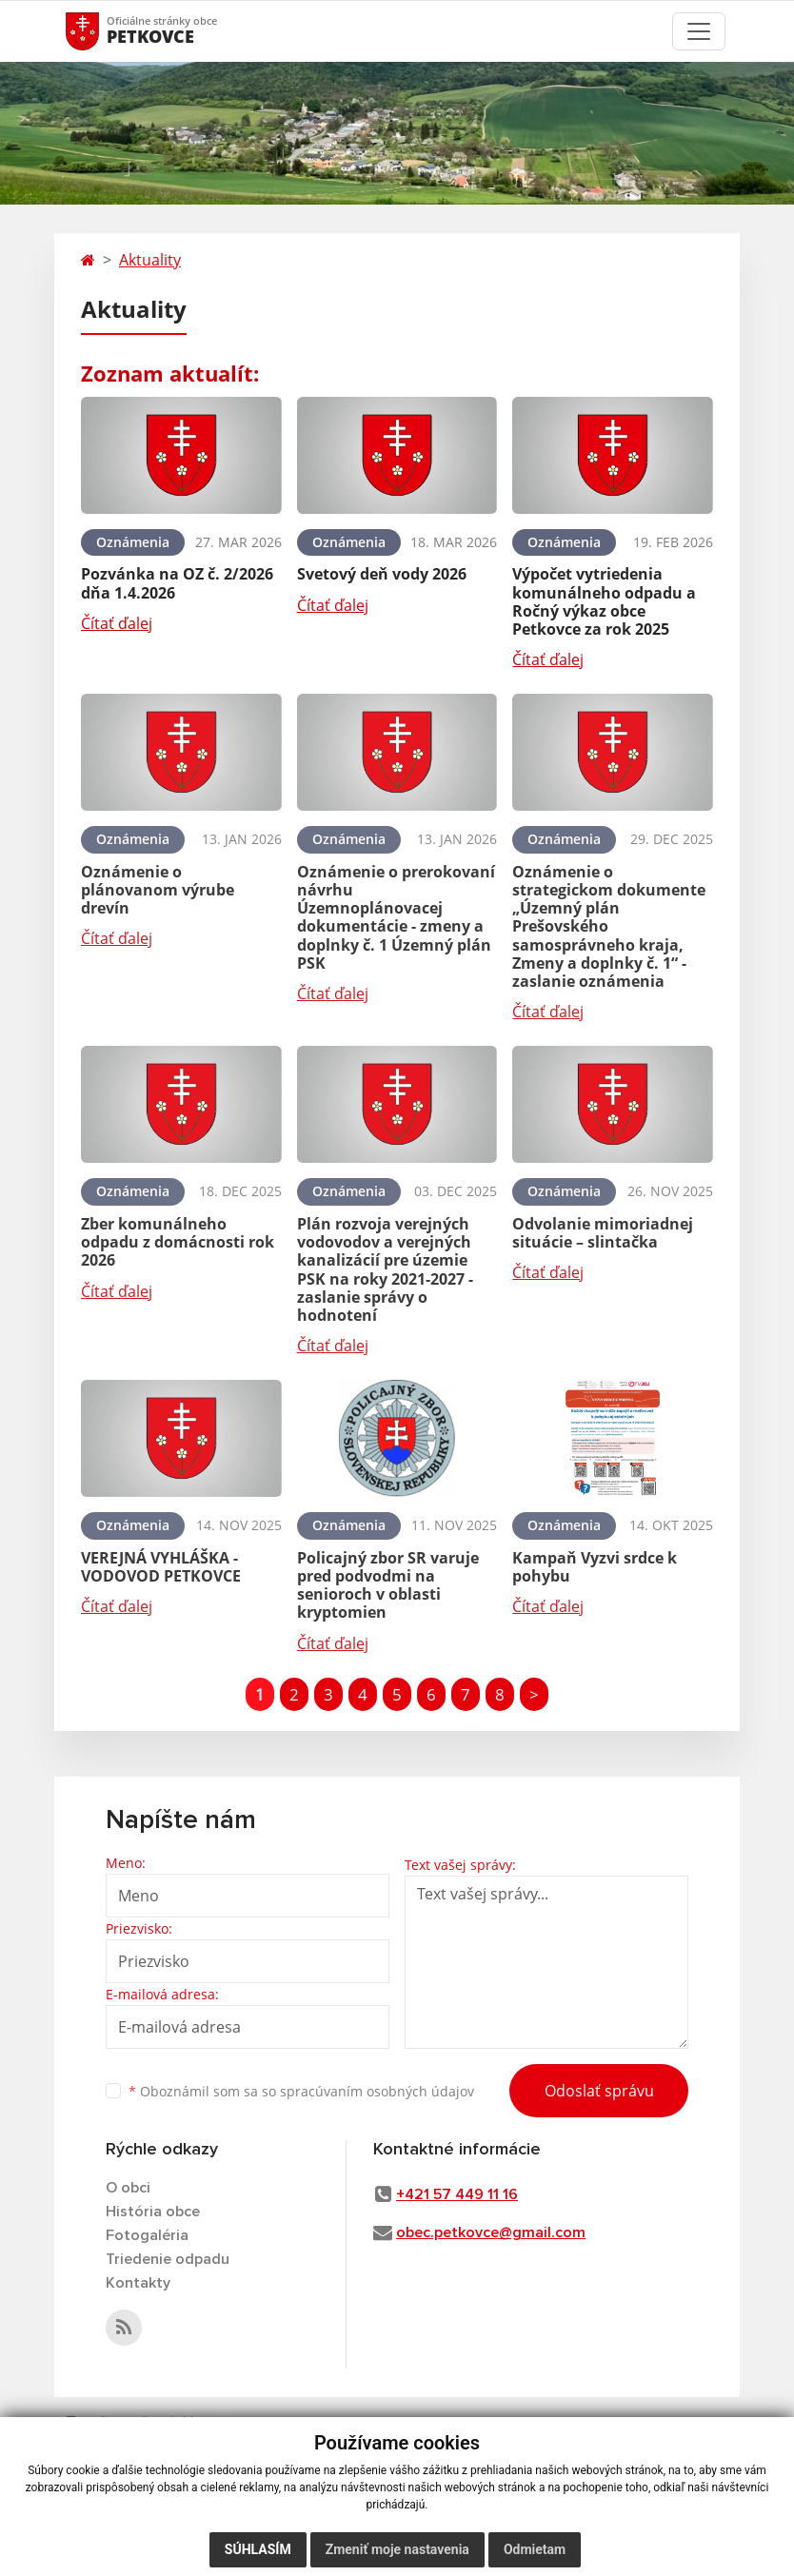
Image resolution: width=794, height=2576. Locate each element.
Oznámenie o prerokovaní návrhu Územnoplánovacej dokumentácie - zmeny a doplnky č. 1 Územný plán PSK (396, 917)
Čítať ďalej (116, 623)
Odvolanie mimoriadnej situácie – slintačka (602, 1232)
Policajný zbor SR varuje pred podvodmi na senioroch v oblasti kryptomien (388, 1585)
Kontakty (138, 2283)
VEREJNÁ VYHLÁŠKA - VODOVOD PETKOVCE (161, 1566)
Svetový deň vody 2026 (381, 573)
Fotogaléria (147, 2235)
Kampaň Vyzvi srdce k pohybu (594, 1566)
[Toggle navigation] (698, 31)
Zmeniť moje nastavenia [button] (397, 2549)
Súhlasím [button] (258, 2549)
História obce (153, 2211)
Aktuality (150, 259)
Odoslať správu (599, 2090)
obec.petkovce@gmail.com (491, 2232)
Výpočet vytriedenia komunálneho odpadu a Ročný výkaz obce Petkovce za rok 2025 (604, 601)
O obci (128, 2187)
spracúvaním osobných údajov (377, 2091)
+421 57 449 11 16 (457, 2194)
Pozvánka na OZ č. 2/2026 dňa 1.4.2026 (177, 582)
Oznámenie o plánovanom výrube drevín (157, 889)
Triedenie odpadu (167, 2259)
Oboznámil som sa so (301, 2091)
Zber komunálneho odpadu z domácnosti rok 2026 (177, 1241)
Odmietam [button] (535, 2549)
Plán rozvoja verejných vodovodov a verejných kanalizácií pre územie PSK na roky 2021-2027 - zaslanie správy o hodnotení (385, 1269)
